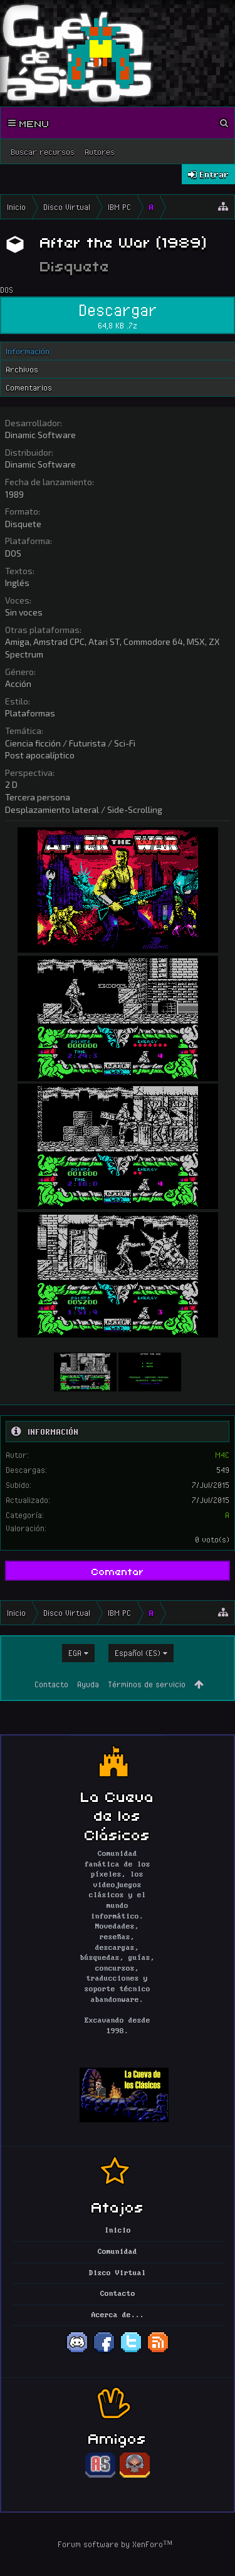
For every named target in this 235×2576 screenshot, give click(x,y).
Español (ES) (137, 1653)
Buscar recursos (43, 152)
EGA (74, 1653)
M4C (222, 1455)
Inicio (118, 2230)
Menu (29, 123)
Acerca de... (117, 2315)
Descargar (117, 315)
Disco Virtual (117, 2273)
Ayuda (88, 1684)
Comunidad (117, 2252)
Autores (100, 152)
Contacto (51, 1684)
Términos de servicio (146, 1684)
